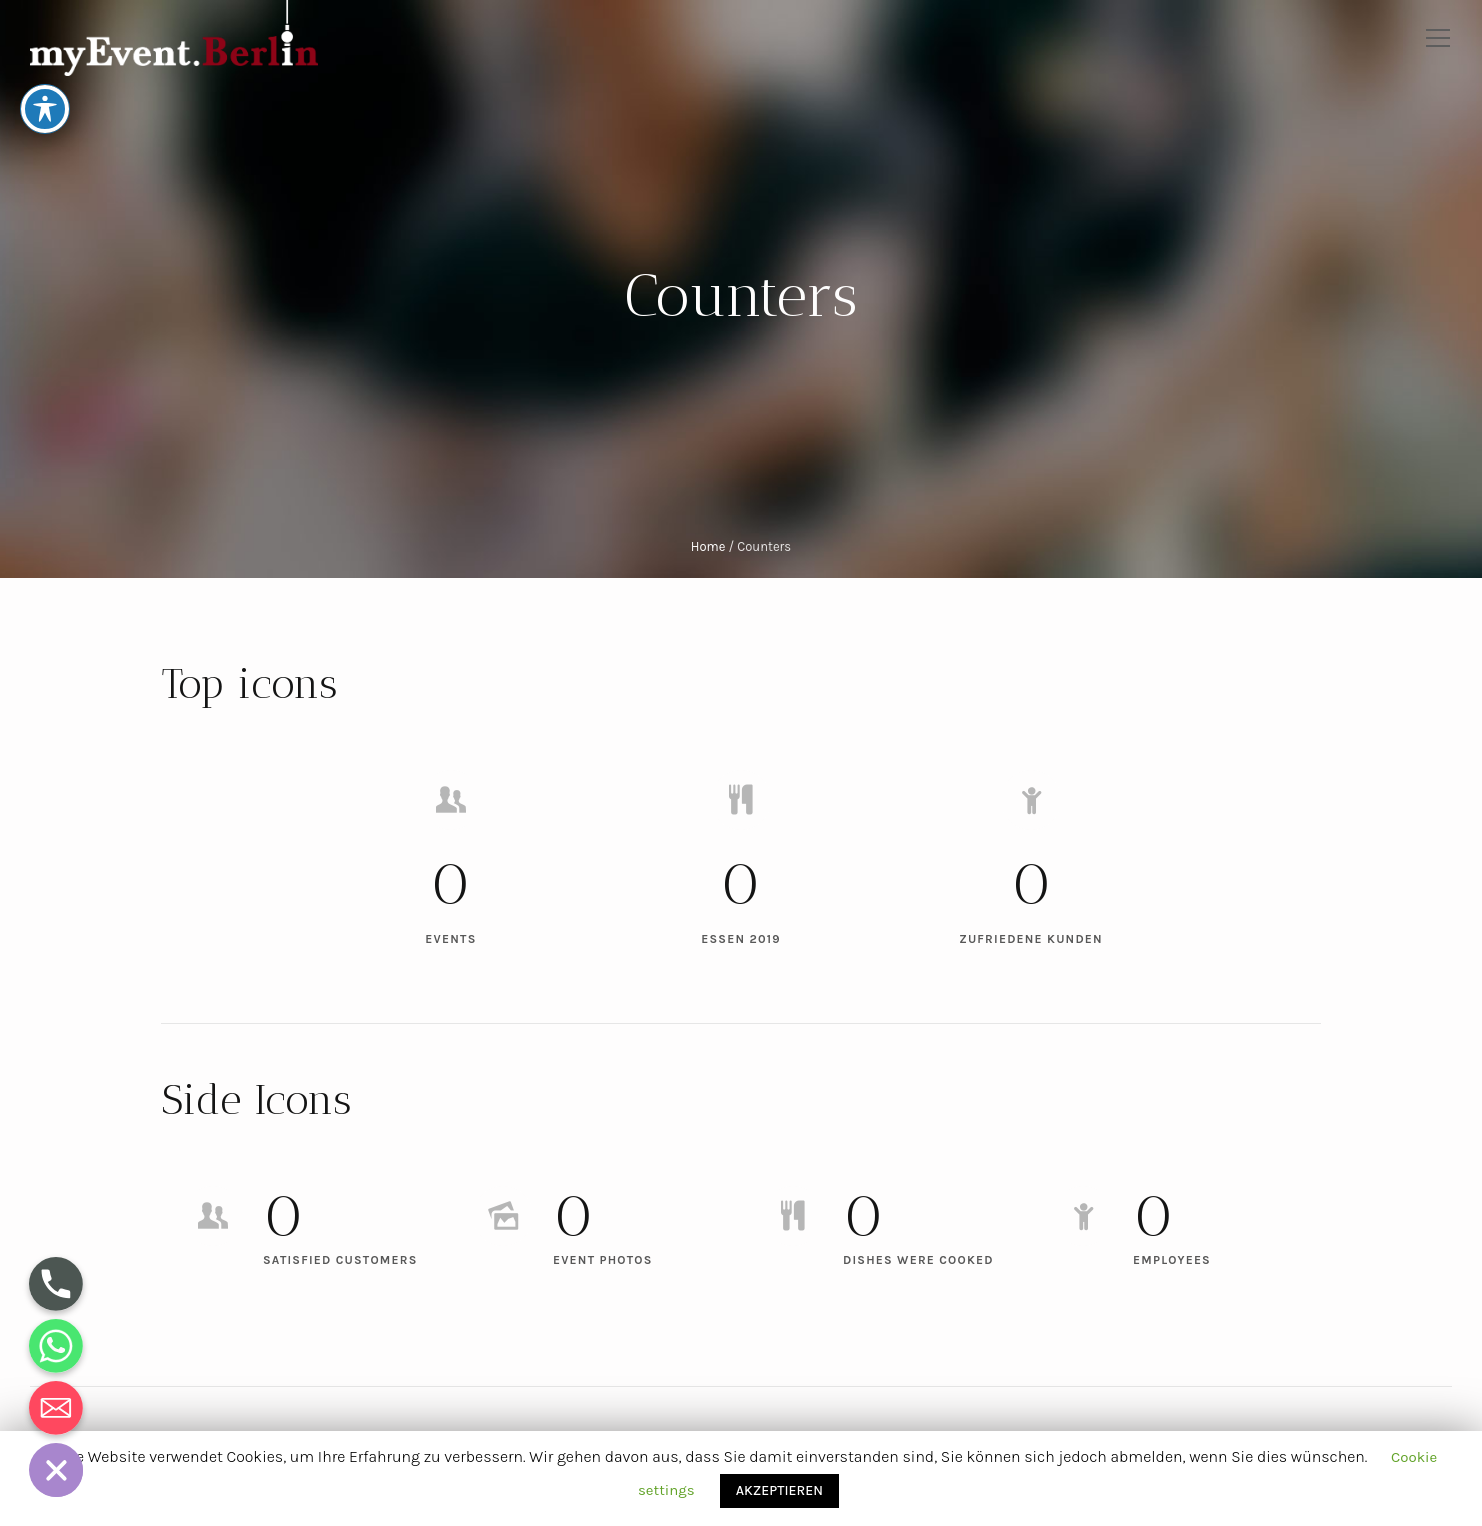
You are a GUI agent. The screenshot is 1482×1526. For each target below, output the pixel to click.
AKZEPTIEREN (779, 1490)
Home (708, 546)
